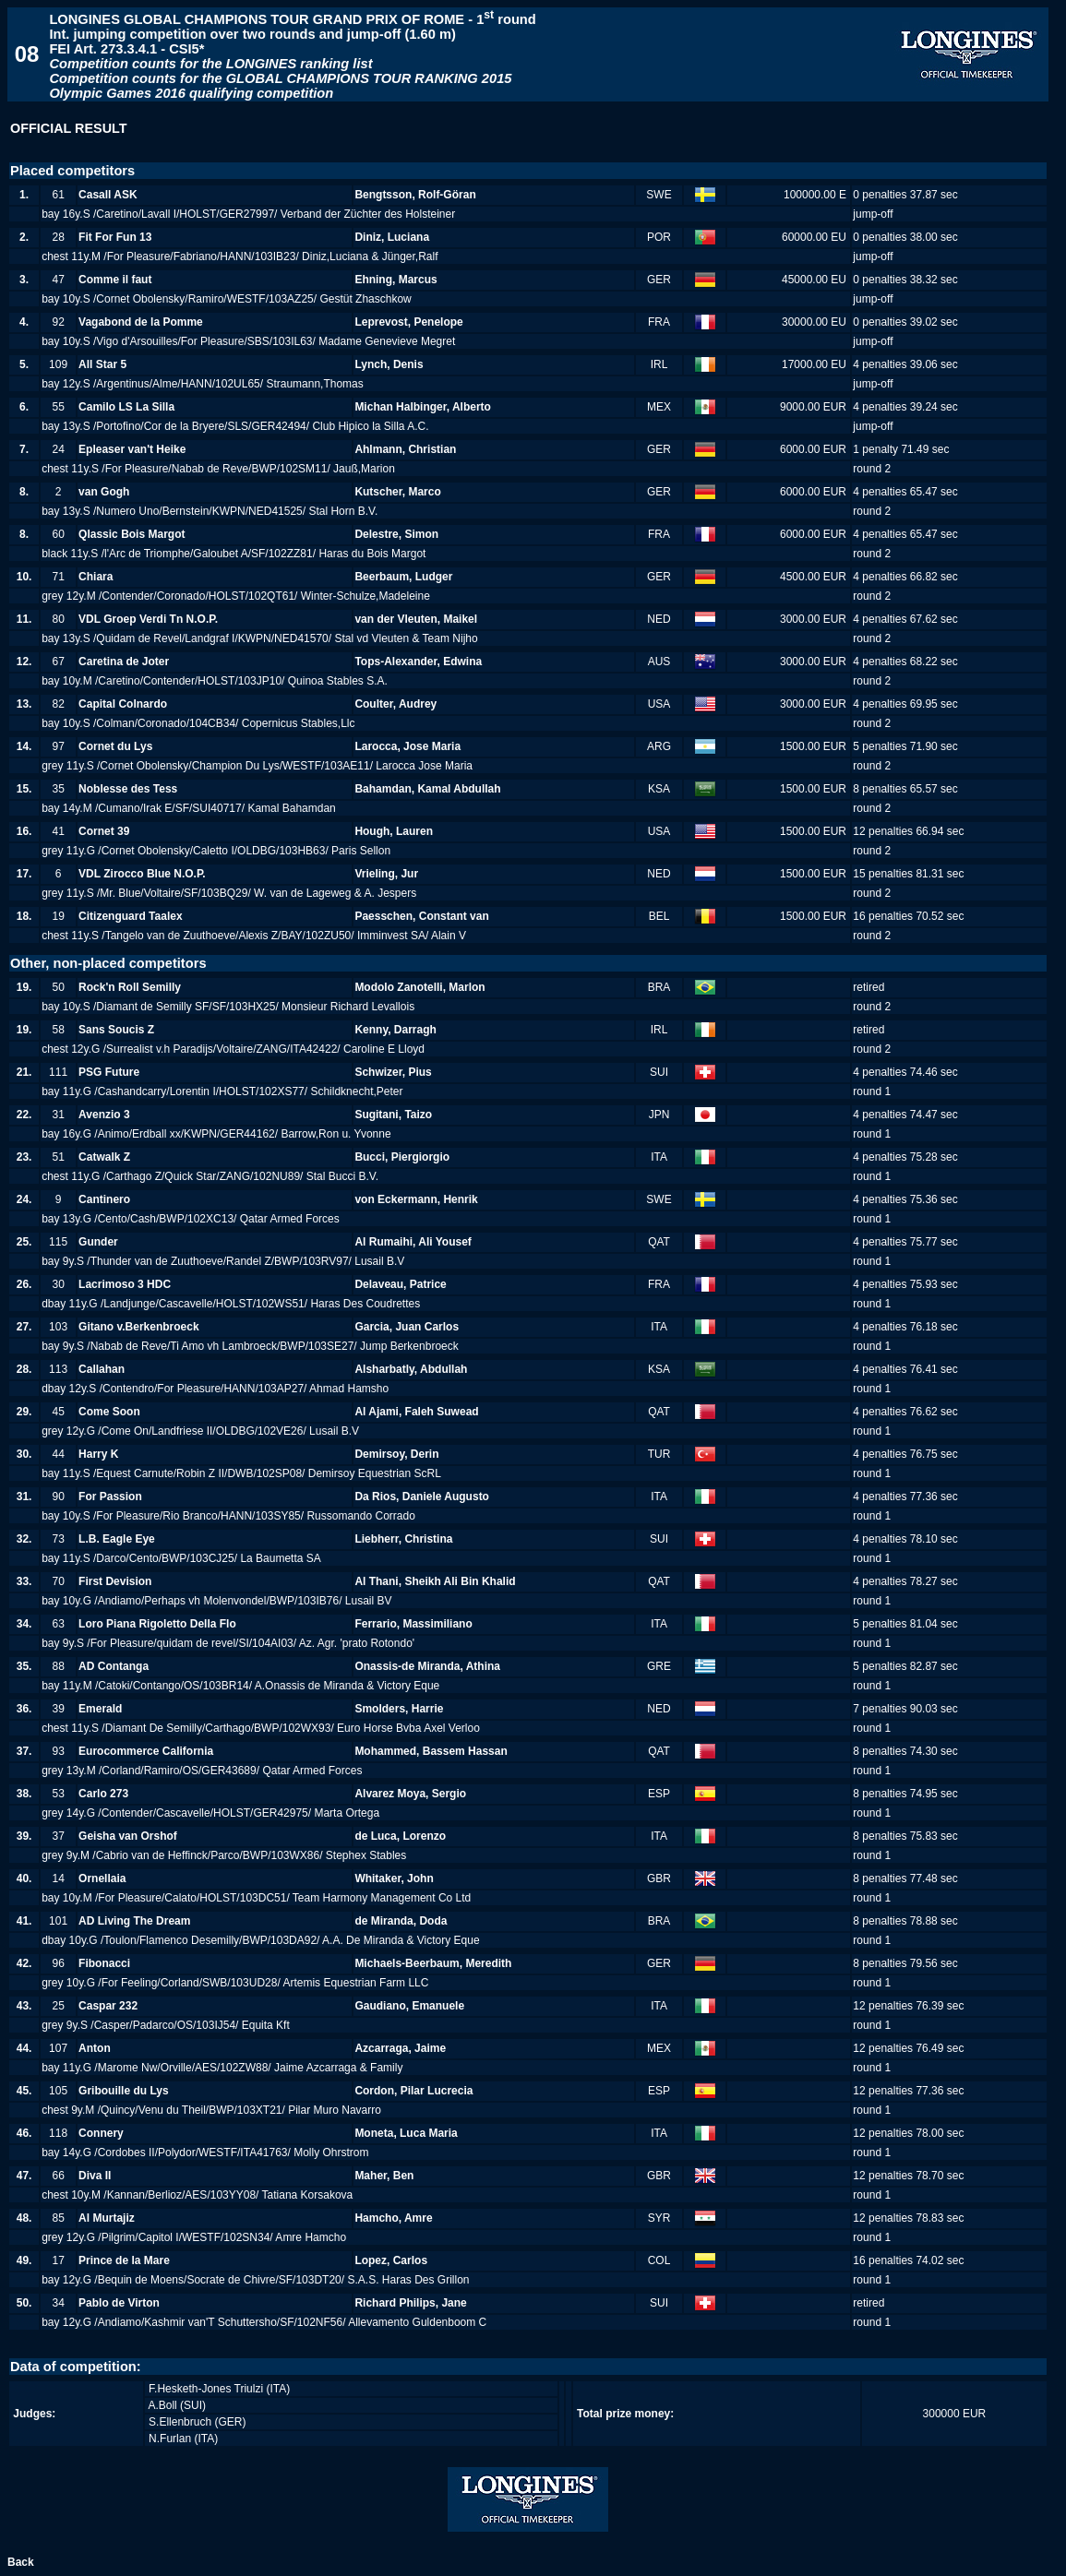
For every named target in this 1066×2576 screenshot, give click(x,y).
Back (20, 2562)
